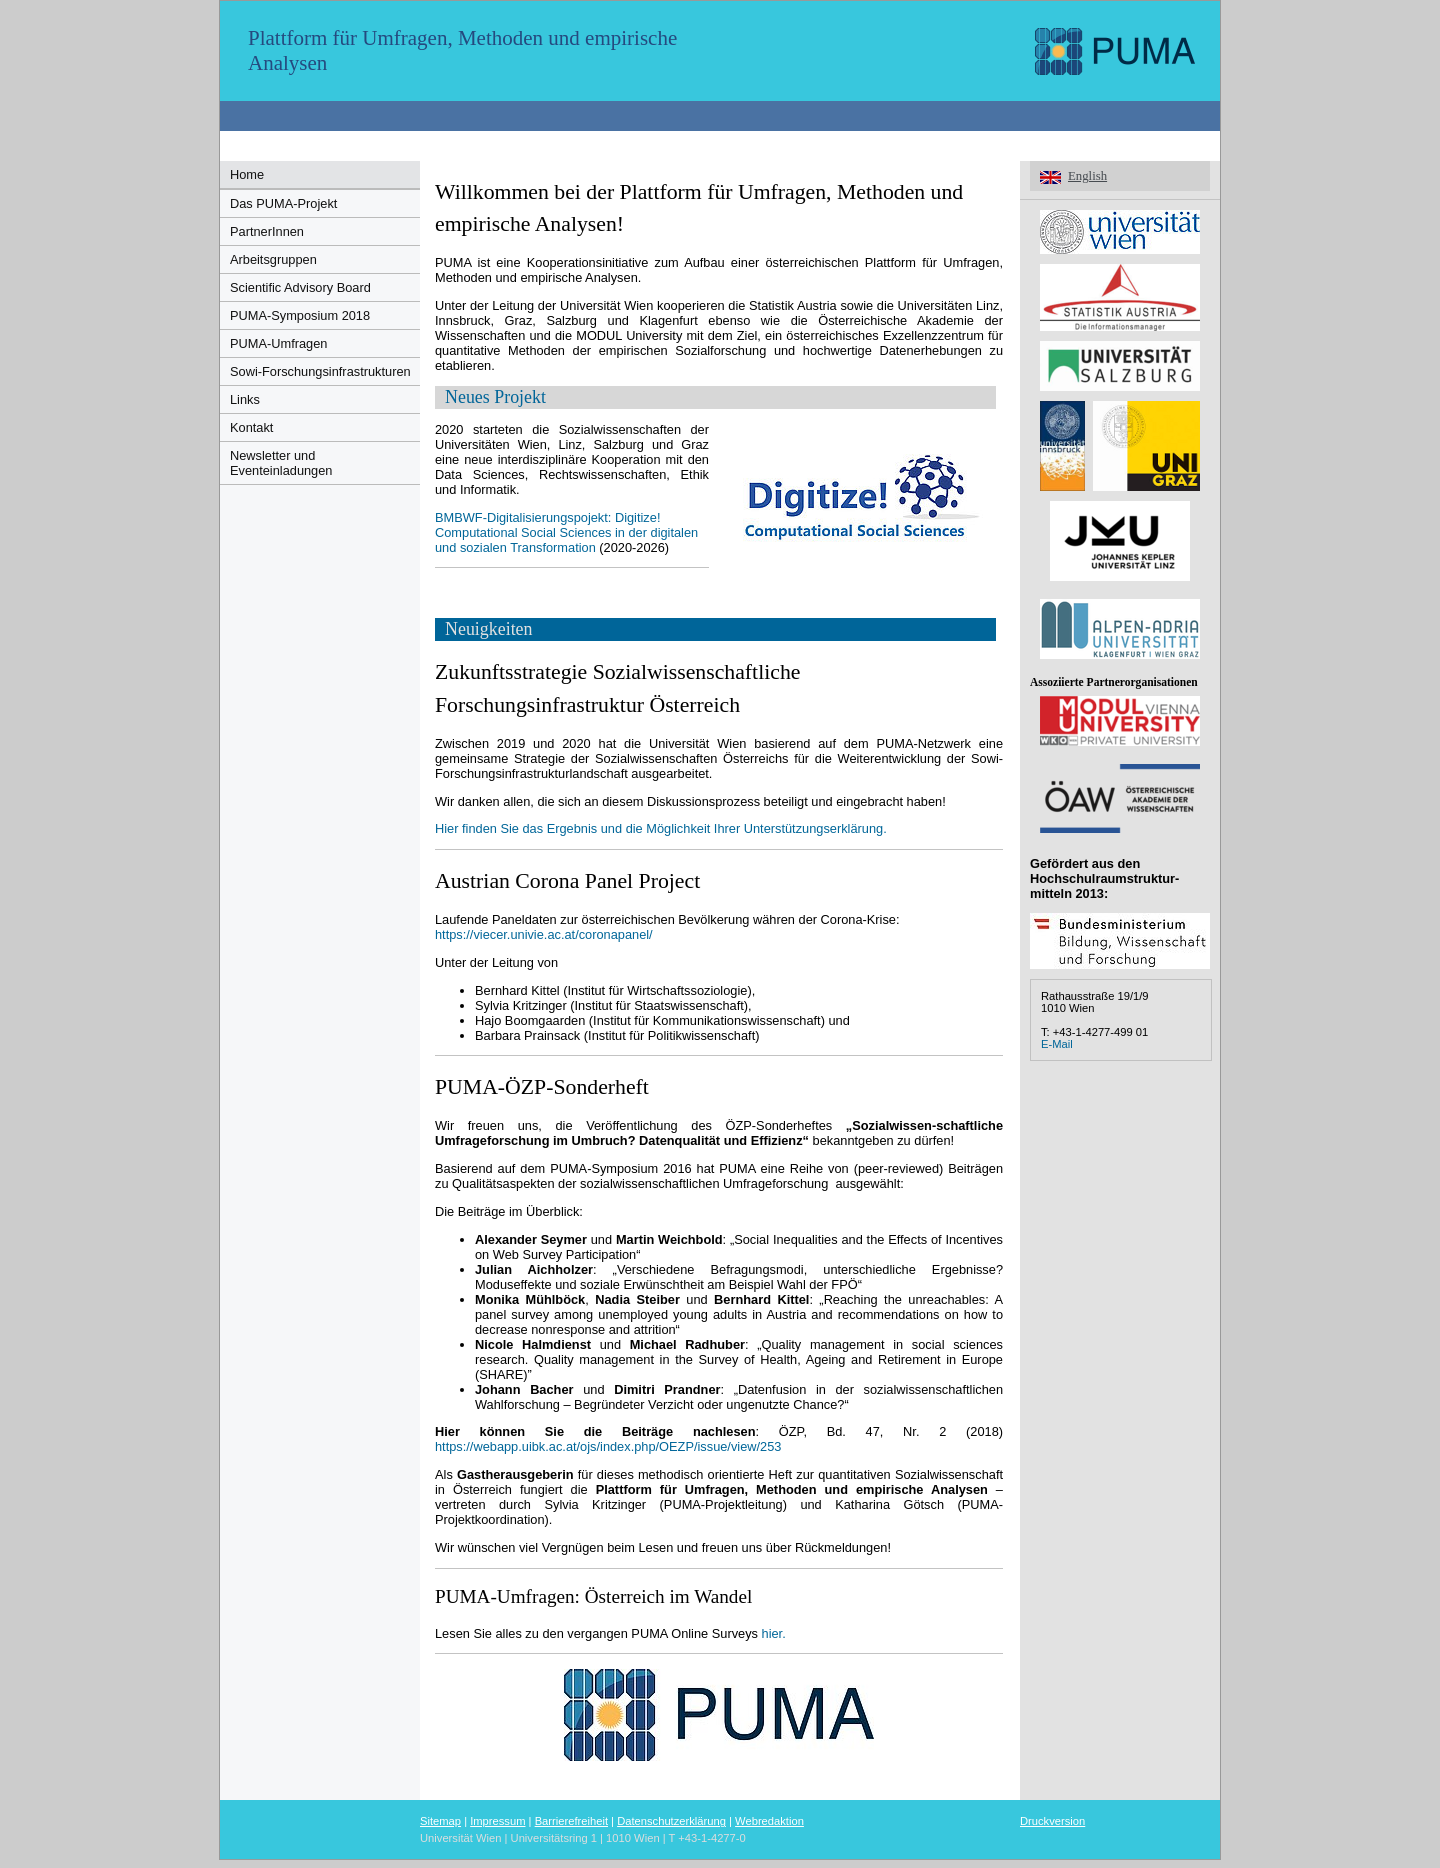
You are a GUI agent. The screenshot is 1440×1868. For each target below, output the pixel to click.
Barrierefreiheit (571, 1821)
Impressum (497, 1821)
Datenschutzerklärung (671, 1821)
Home (247, 174)
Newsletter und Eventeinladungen (281, 463)
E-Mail (1057, 1044)
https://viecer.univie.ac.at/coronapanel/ (544, 934)
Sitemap (440, 1821)
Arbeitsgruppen (273, 259)
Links (245, 399)
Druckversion (1052, 1821)
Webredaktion (769, 1821)
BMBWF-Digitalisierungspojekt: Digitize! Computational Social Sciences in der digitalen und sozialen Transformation (566, 532)
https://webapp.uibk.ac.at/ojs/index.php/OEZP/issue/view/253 (608, 1446)
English (1087, 176)
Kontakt (251, 427)
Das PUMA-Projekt (283, 203)
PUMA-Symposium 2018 (300, 315)
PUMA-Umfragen (278, 343)
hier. (774, 1633)
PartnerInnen (267, 231)
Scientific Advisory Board (300, 287)
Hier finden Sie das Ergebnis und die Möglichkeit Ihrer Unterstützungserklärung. (661, 828)
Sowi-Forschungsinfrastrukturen (320, 371)
